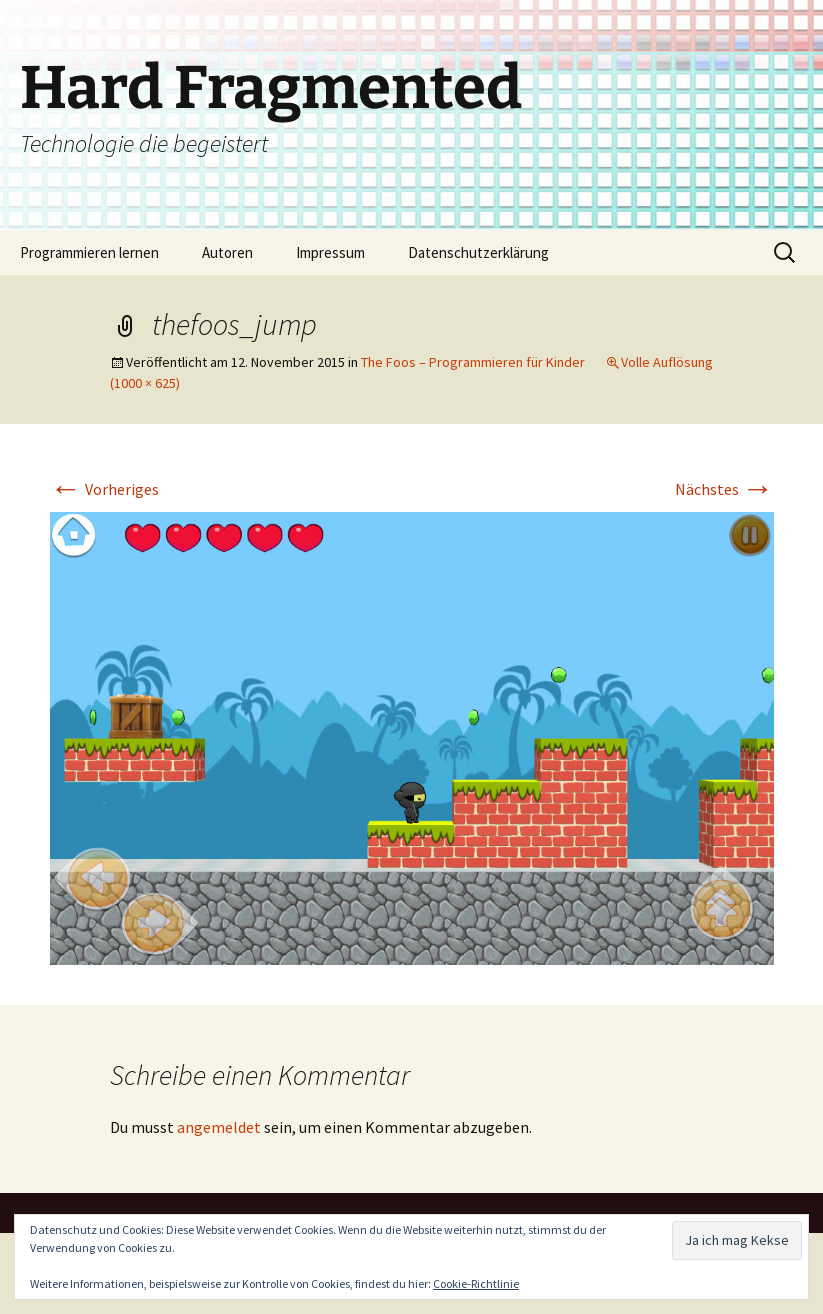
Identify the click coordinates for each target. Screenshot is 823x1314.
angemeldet (219, 1127)
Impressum (330, 252)
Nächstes (724, 489)
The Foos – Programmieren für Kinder (473, 362)
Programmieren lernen (89, 252)
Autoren (227, 252)
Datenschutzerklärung (478, 252)
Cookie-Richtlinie (476, 1283)
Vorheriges (104, 489)
